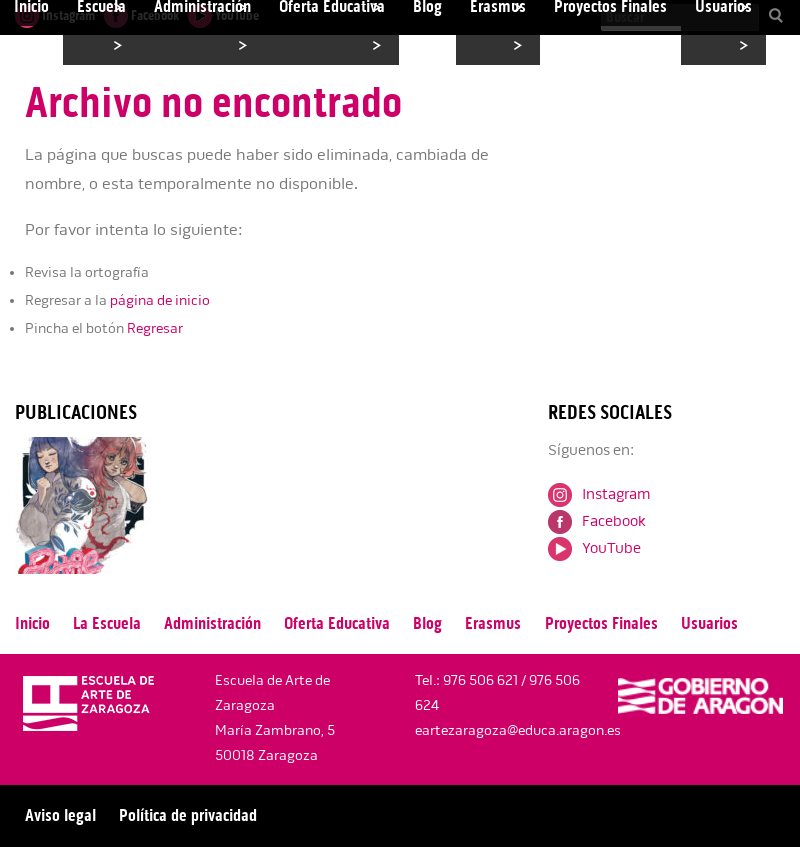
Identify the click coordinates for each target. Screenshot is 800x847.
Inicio (32, 623)
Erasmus (493, 623)
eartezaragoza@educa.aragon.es (518, 730)
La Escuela (107, 623)
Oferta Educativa (337, 623)
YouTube (594, 548)
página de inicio (160, 300)
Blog (427, 623)
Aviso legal (60, 815)
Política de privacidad (188, 815)
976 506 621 (480, 680)
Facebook (597, 521)
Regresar (155, 328)
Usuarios (709, 623)
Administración (212, 623)
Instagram (599, 494)
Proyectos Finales (601, 623)
